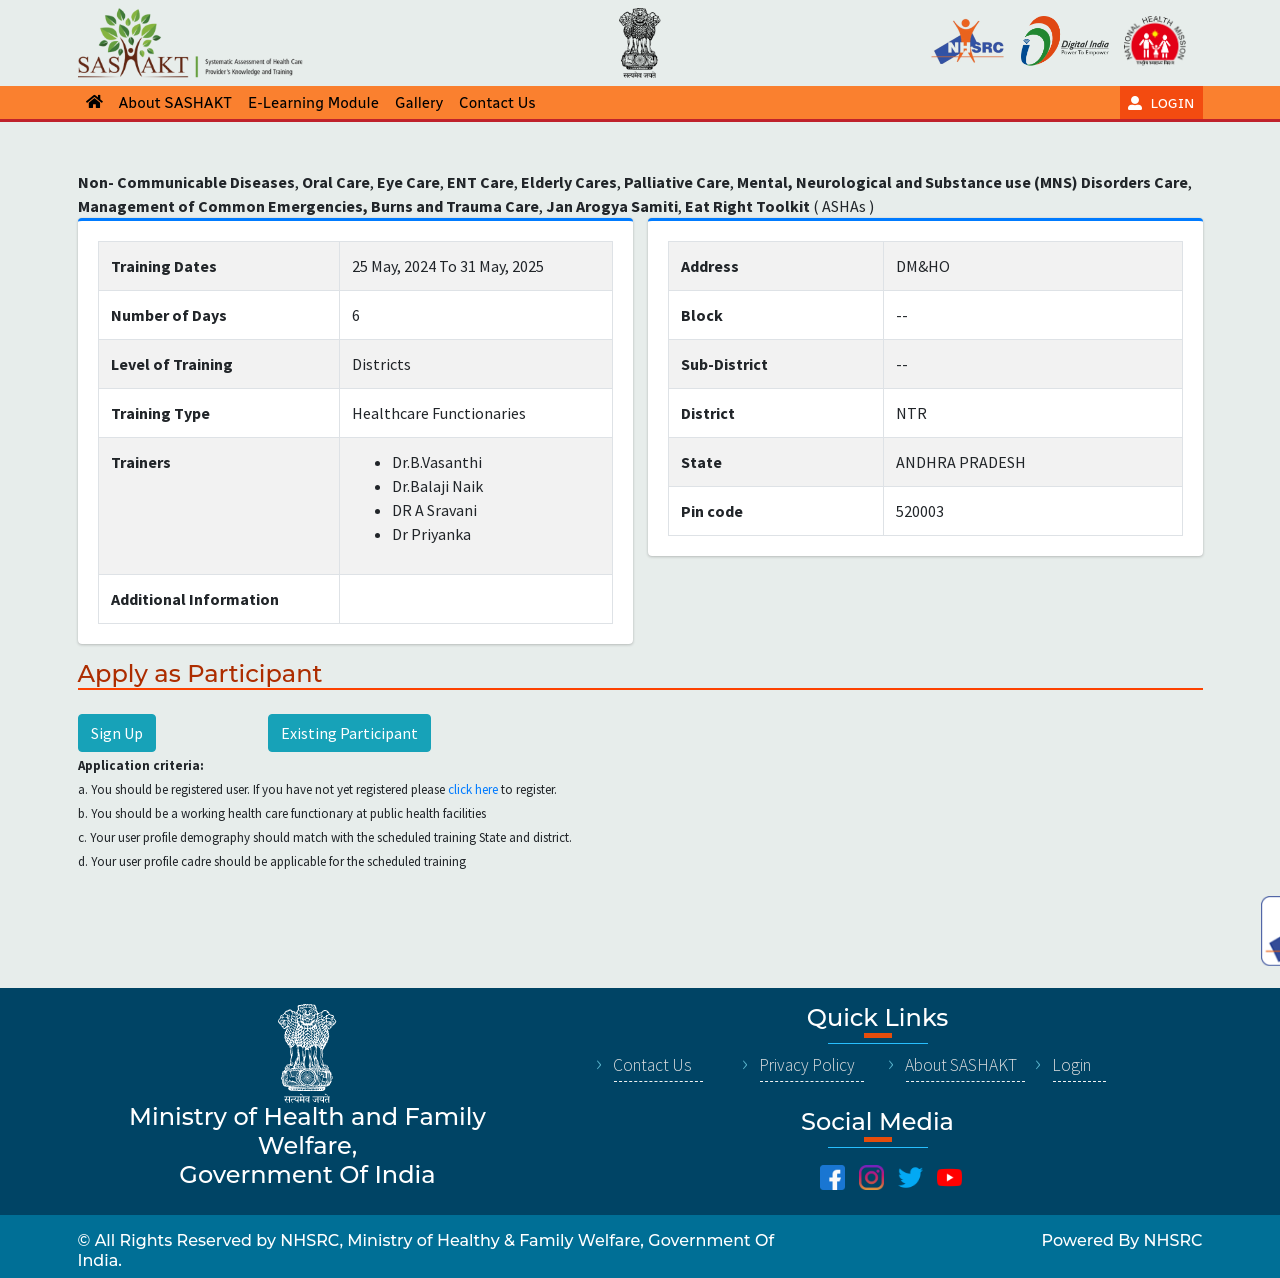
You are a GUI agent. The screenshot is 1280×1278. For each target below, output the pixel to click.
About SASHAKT (961, 1065)
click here (473, 789)
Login (1071, 1065)
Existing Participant (349, 733)
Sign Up (117, 733)
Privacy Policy (807, 1065)
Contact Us (652, 1065)
